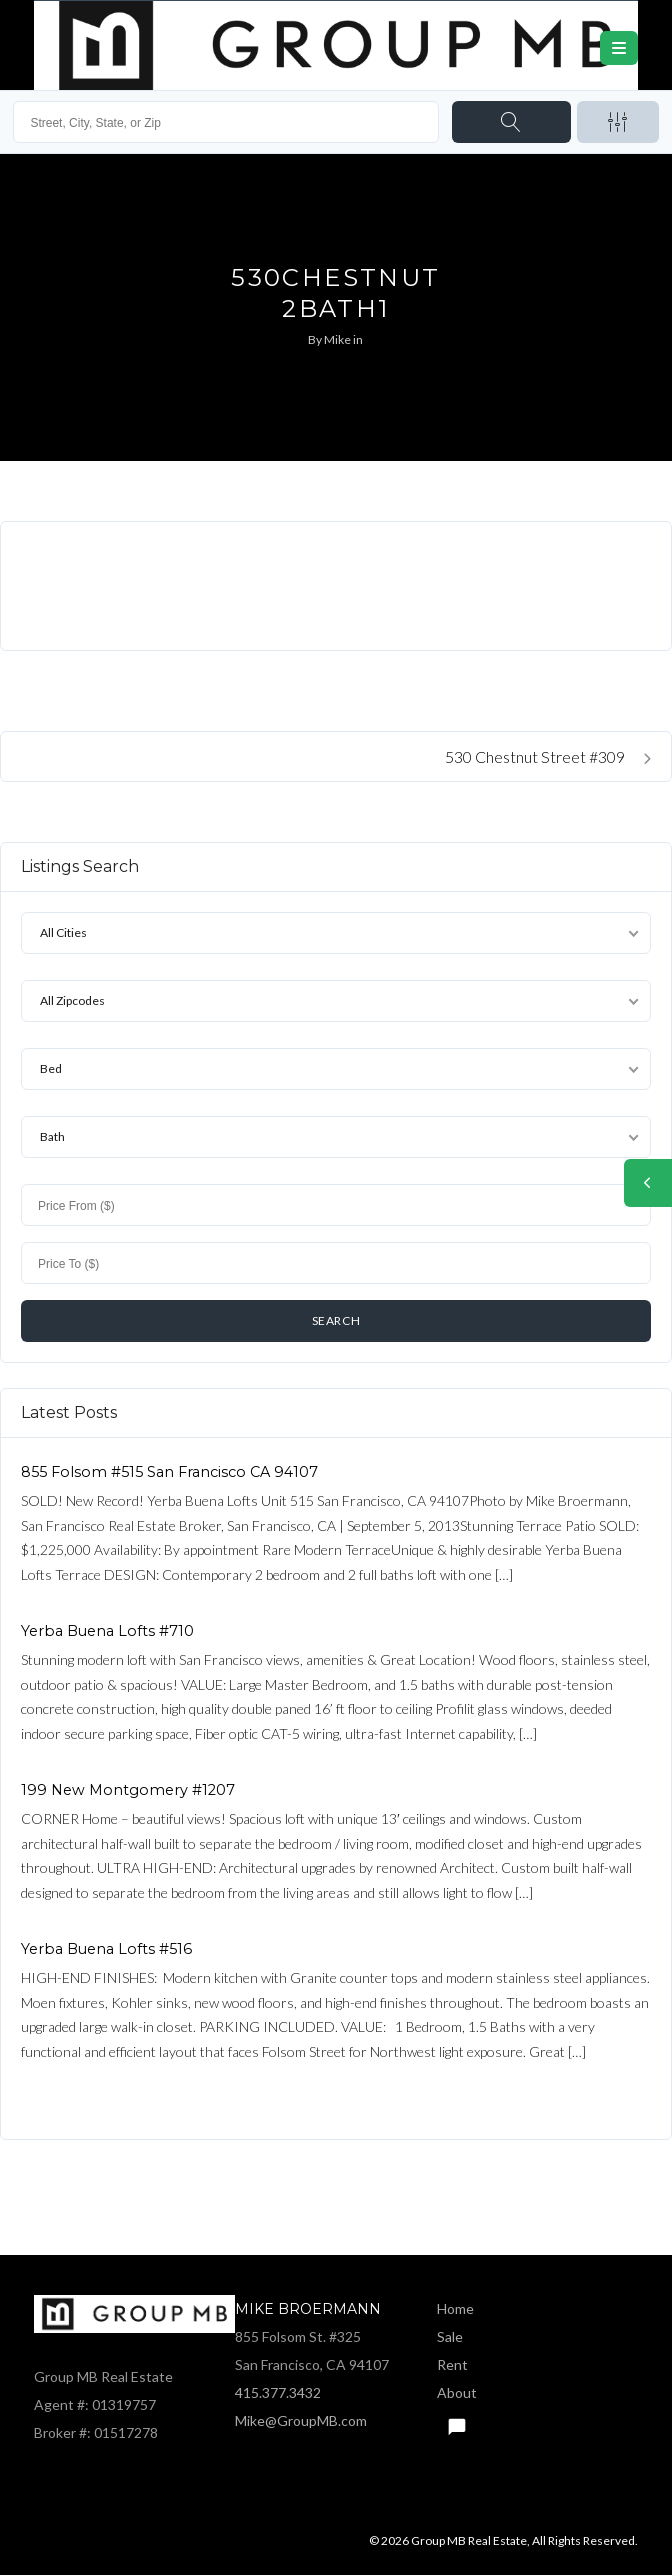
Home (455, 2308)
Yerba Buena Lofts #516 (106, 1949)
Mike (337, 339)
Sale (450, 2336)
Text (456, 2421)
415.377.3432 (278, 2392)
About (457, 2392)
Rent (452, 2364)
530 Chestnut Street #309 (548, 756)
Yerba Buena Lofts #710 (107, 1631)
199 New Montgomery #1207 (128, 1790)
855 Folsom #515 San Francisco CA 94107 (169, 1472)
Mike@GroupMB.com (301, 2420)
